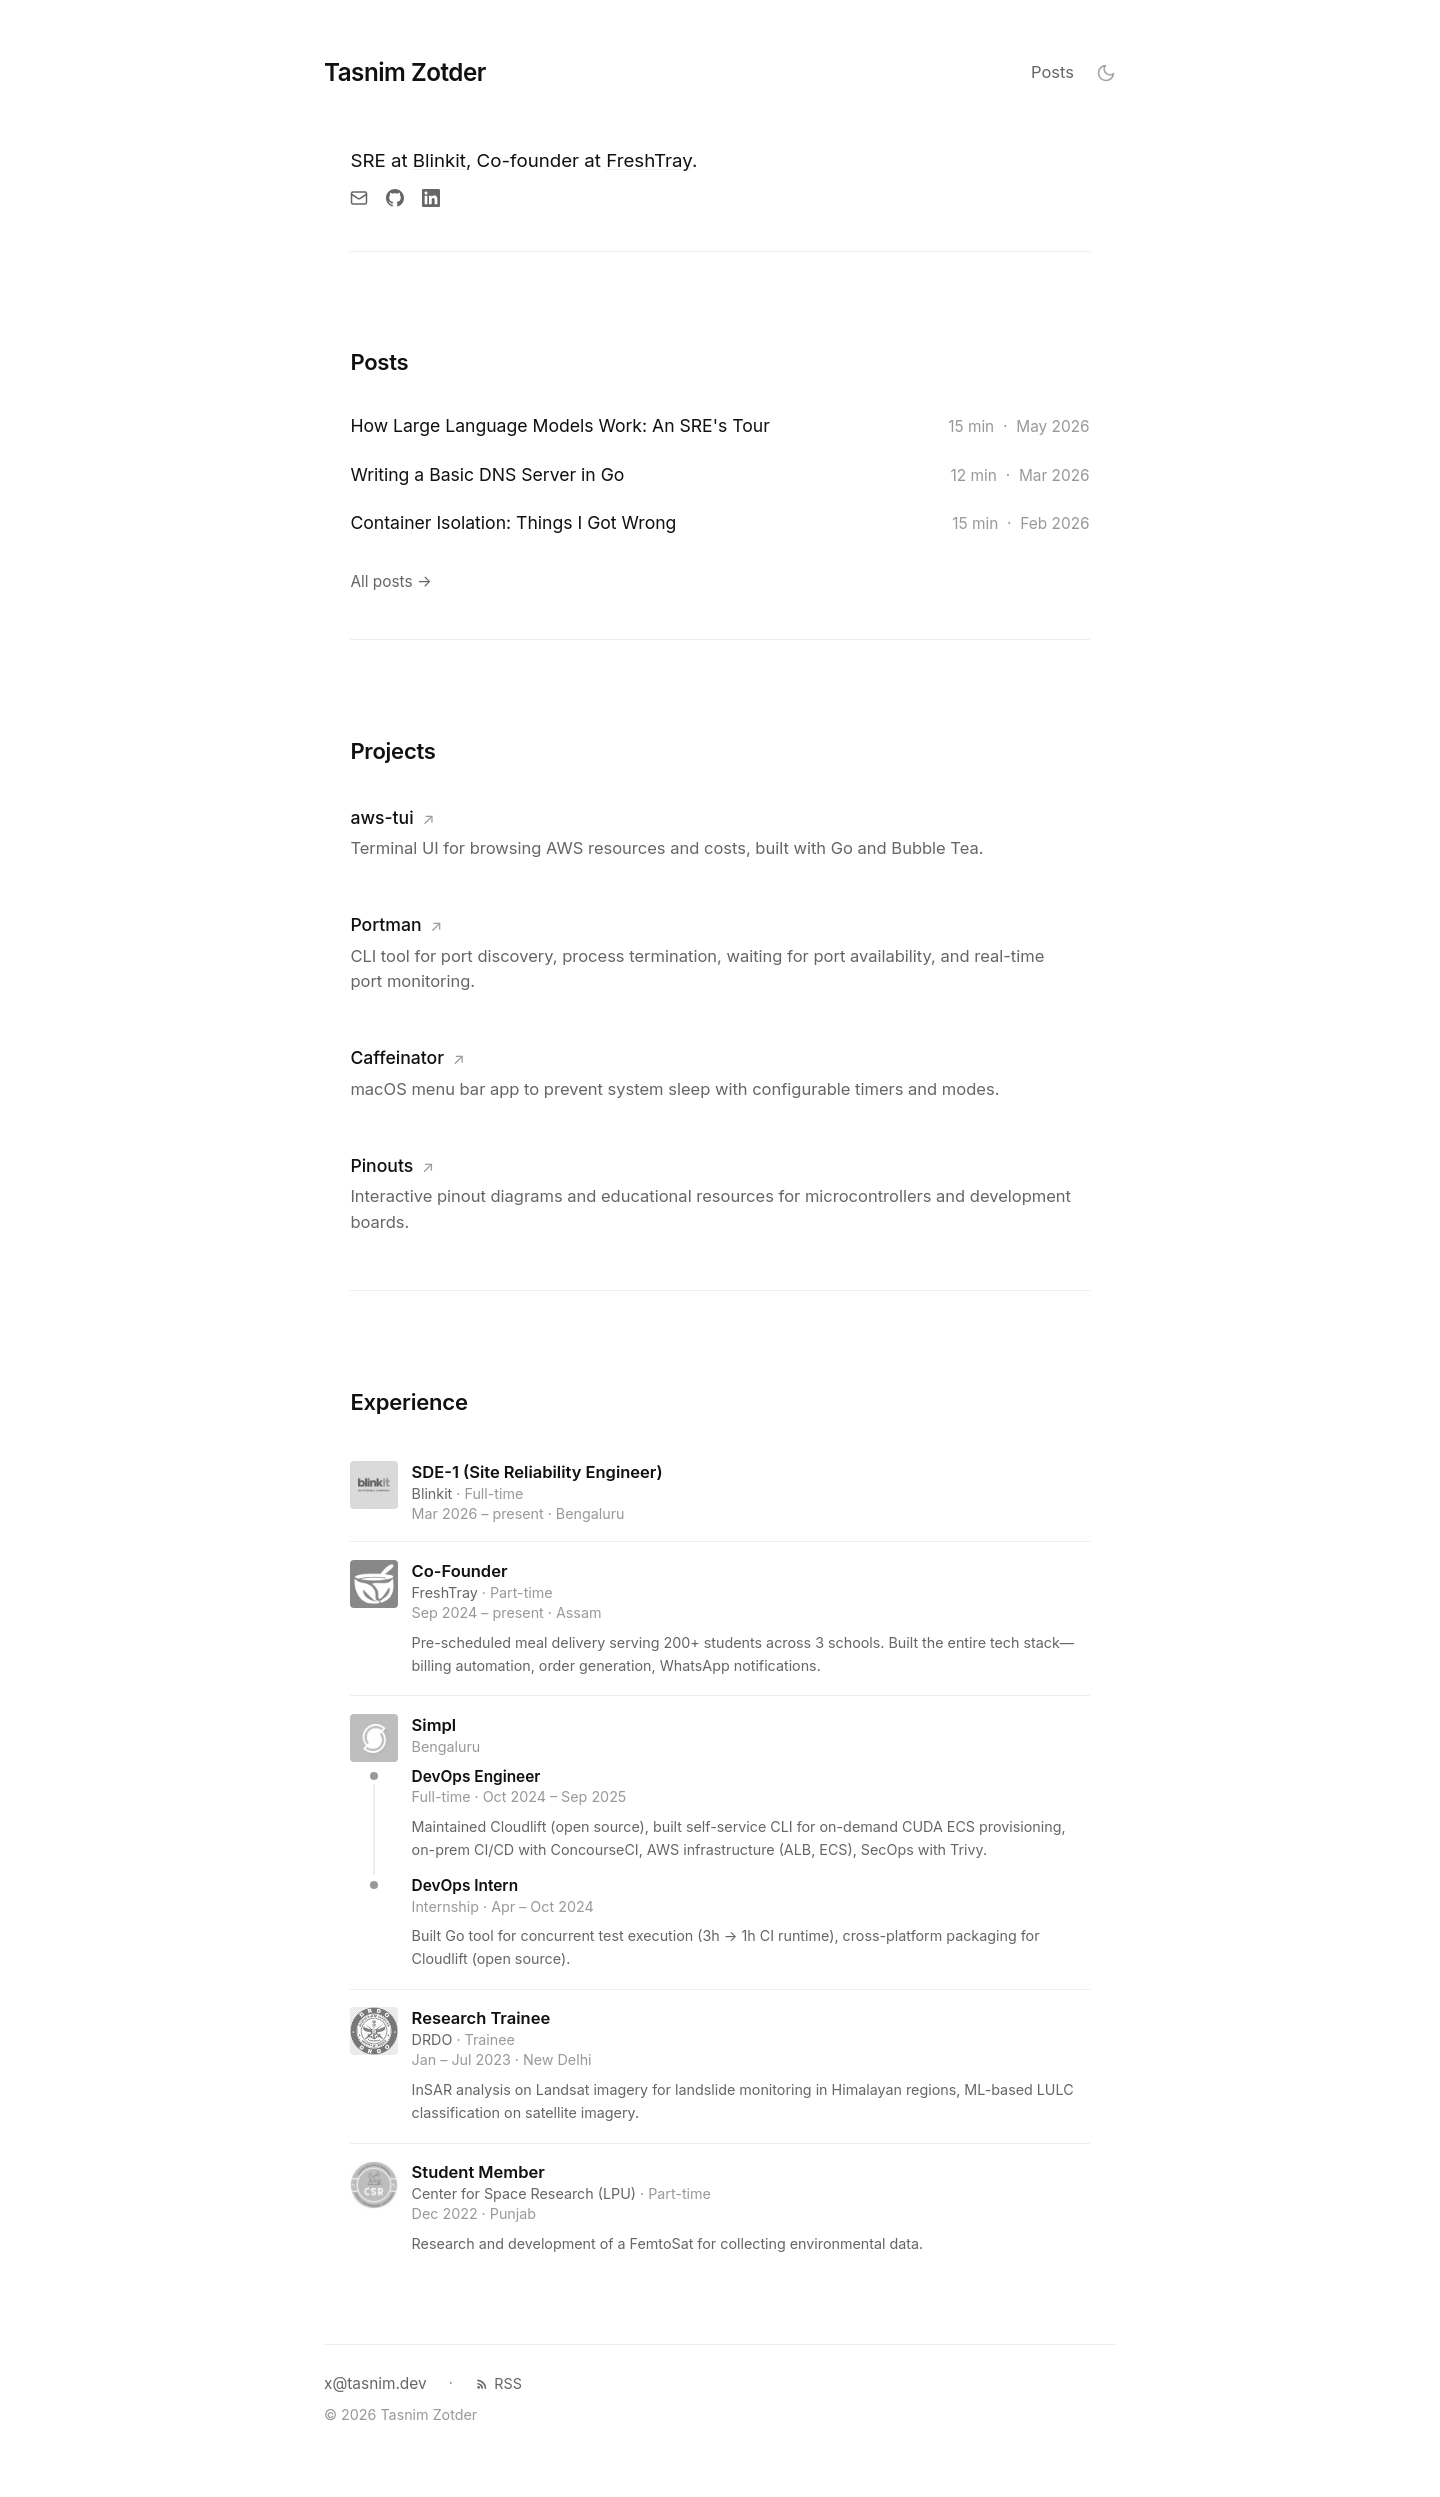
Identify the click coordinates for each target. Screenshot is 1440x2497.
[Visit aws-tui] (713, 832)
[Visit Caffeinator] (713, 1072)
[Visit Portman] (713, 952)
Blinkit (439, 160)
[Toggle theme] (1106, 72)
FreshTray (649, 160)
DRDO (432, 2039)
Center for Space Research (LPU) (524, 2193)
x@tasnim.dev (375, 2383)
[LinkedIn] (431, 198)
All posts (390, 581)
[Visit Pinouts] (713, 1193)
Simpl (434, 1725)
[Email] (359, 198)
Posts (1052, 72)
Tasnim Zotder (405, 72)
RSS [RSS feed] (498, 2383)
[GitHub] (395, 198)
